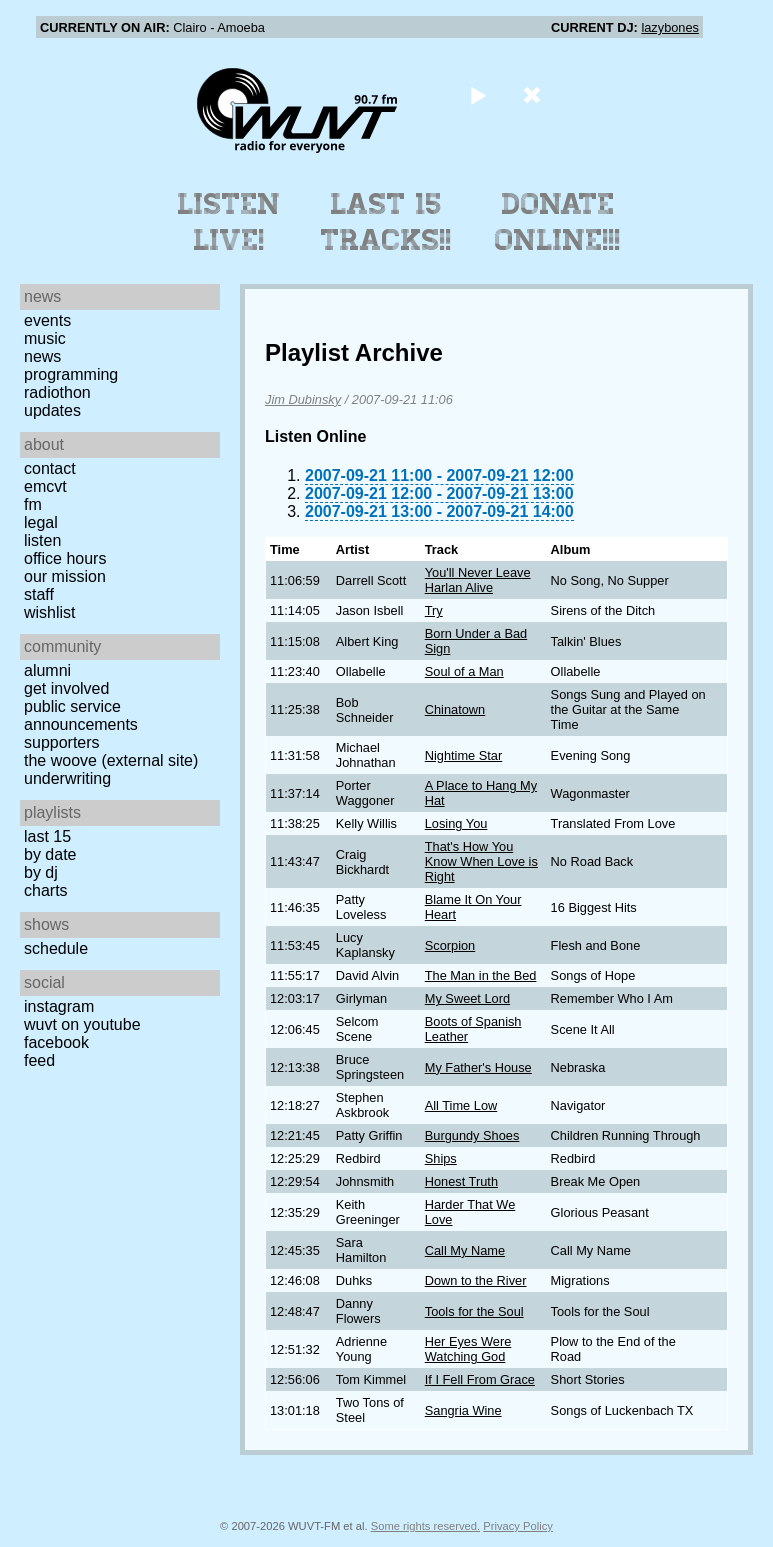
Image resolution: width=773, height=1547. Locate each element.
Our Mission (65, 576)
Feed (39, 1060)
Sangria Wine (463, 1410)
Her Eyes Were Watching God (468, 1349)
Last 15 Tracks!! (386, 222)
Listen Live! (229, 222)
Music (45, 338)
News (42, 356)
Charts (46, 890)
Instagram (59, 1006)
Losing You (456, 823)
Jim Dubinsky (303, 399)
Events (47, 320)
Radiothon (57, 392)
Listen (42, 540)
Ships (441, 1158)
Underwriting (67, 778)
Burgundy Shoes (472, 1135)
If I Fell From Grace (480, 1379)
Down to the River (476, 1280)
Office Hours (65, 558)
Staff (39, 594)
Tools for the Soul (474, 1311)
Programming (71, 374)
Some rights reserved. (425, 1526)
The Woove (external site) (111, 760)
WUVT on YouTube (82, 1024)
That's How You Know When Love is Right (481, 861)
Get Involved (66, 688)
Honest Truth (461, 1181)
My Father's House (478, 1067)
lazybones (670, 27)
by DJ (41, 872)
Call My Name (465, 1250)
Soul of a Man (464, 671)
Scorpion (450, 945)
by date (50, 854)
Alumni (47, 670)
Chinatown (455, 709)
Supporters (62, 742)
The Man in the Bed (481, 975)
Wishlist (50, 612)
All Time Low (461, 1105)
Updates (52, 410)
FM (33, 504)
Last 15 (47, 836)
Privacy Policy (518, 1526)
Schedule (56, 948)
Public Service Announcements (81, 715)
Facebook (56, 1042)
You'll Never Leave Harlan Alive (478, 580)
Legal (41, 522)
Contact (50, 468)
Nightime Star (464, 755)
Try (434, 610)
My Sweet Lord (467, 998)
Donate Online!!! (558, 222)
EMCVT (45, 486)
